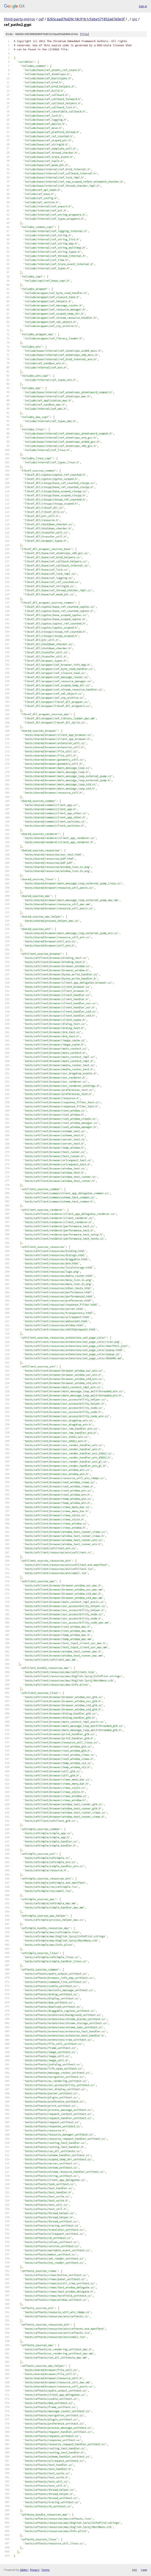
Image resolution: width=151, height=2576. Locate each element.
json (144, 2569)
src (134, 19)
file (84, 34)
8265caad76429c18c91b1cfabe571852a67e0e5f (86, 19)
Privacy (34, 2570)
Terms (45, 2570)
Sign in (143, 6)
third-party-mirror (19, 19)
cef (41, 19)
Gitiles (24, 2570)
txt (134, 2569)
